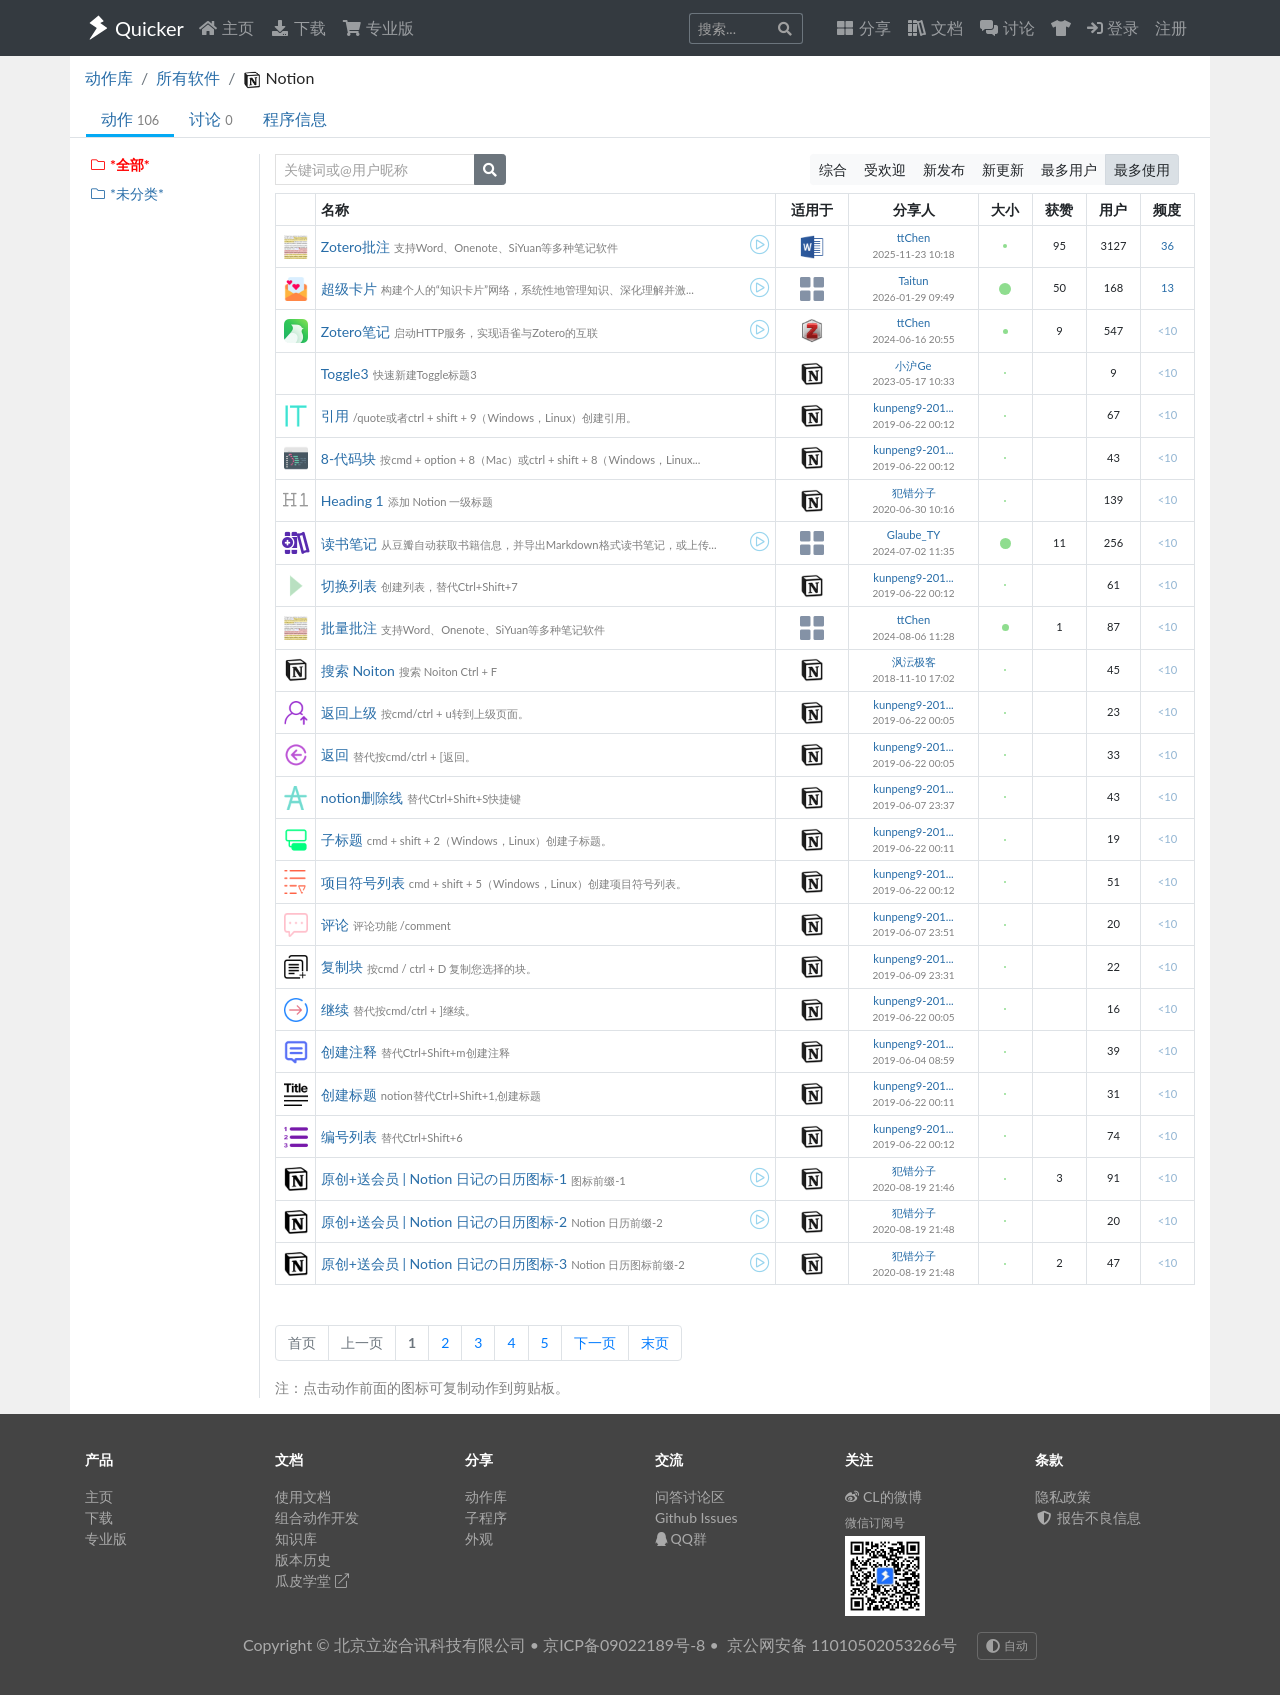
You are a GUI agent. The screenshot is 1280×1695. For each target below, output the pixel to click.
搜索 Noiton (358, 670)
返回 (335, 754)
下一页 (595, 1342)
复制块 (342, 966)
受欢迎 (885, 169)
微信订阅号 (875, 1522)
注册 (1171, 27)
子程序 (486, 1517)
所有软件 (188, 77)
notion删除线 (362, 797)
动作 (130, 118)
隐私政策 (1063, 1496)
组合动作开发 (317, 1517)
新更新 (1003, 169)
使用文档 (303, 1496)
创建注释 (349, 1051)
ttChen (914, 237)
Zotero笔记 (355, 331)
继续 (335, 1009)
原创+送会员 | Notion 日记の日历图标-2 (444, 1221)
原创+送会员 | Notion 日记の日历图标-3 (444, 1263)
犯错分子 (914, 492)
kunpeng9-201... (913, 407)
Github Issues (696, 1517)
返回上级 (349, 712)
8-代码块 (348, 458)
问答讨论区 (690, 1496)
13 (1167, 287)
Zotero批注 (355, 246)
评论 (335, 924)
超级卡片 (349, 288)
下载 (298, 27)
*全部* (119, 164)
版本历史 (303, 1559)
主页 (226, 27)
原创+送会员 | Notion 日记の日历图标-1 (444, 1178)
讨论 (210, 118)
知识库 (296, 1538)
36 (1167, 245)
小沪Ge (913, 365)
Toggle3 (345, 373)
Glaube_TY (913, 534)
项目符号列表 (363, 882)
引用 (335, 415)
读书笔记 (349, 543)
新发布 (944, 169)
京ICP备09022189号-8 (624, 1644)
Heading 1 (352, 500)
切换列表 (349, 585)
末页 (655, 1342)
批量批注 (349, 627)
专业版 (378, 27)
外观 (479, 1538)
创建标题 (349, 1094)
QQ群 (681, 1538)
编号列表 (349, 1136)
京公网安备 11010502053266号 (842, 1644)
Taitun (913, 280)
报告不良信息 (1088, 1517)
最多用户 (1069, 169)
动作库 (109, 77)
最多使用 (1142, 169)
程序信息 (295, 118)
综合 (833, 169)
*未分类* (126, 193)
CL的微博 (883, 1496)
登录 (1113, 27)
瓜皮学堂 (312, 1580)
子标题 (342, 839)
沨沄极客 (914, 661)
